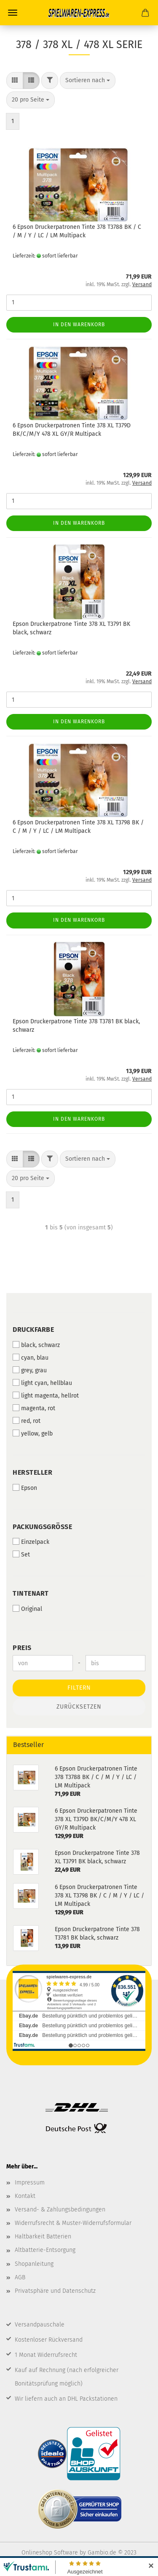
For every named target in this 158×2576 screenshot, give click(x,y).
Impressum (30, 2182)
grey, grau (30, 1370)
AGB (20, 2277)
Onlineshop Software (49, 2552)
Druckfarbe (33, 1330)
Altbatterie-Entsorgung (45, 2250)
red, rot (26, 1421)
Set (21, 1554)
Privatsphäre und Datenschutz (55, 2290)
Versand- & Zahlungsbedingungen (60, 2209)
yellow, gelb (33, 1433)
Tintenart (31, 1593)
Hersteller (32, 1472)
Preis (22, 1648)
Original (27, 1609)
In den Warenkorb (79, 324)
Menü (12, 12)
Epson (25, 1488)
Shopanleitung (34, 2263)
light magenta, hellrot (46, 1395)
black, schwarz (36, 1345)
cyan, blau (30, 1357)
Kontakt (25, 2196)
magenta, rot (34, 1408)
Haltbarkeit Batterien (43, 2236)
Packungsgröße (42, 1527)
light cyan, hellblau (42, 1383)
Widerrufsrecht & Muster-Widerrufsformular (73, 2223)
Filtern (79, 1687)
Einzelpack (31, 1542)
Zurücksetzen (79, 1706)
